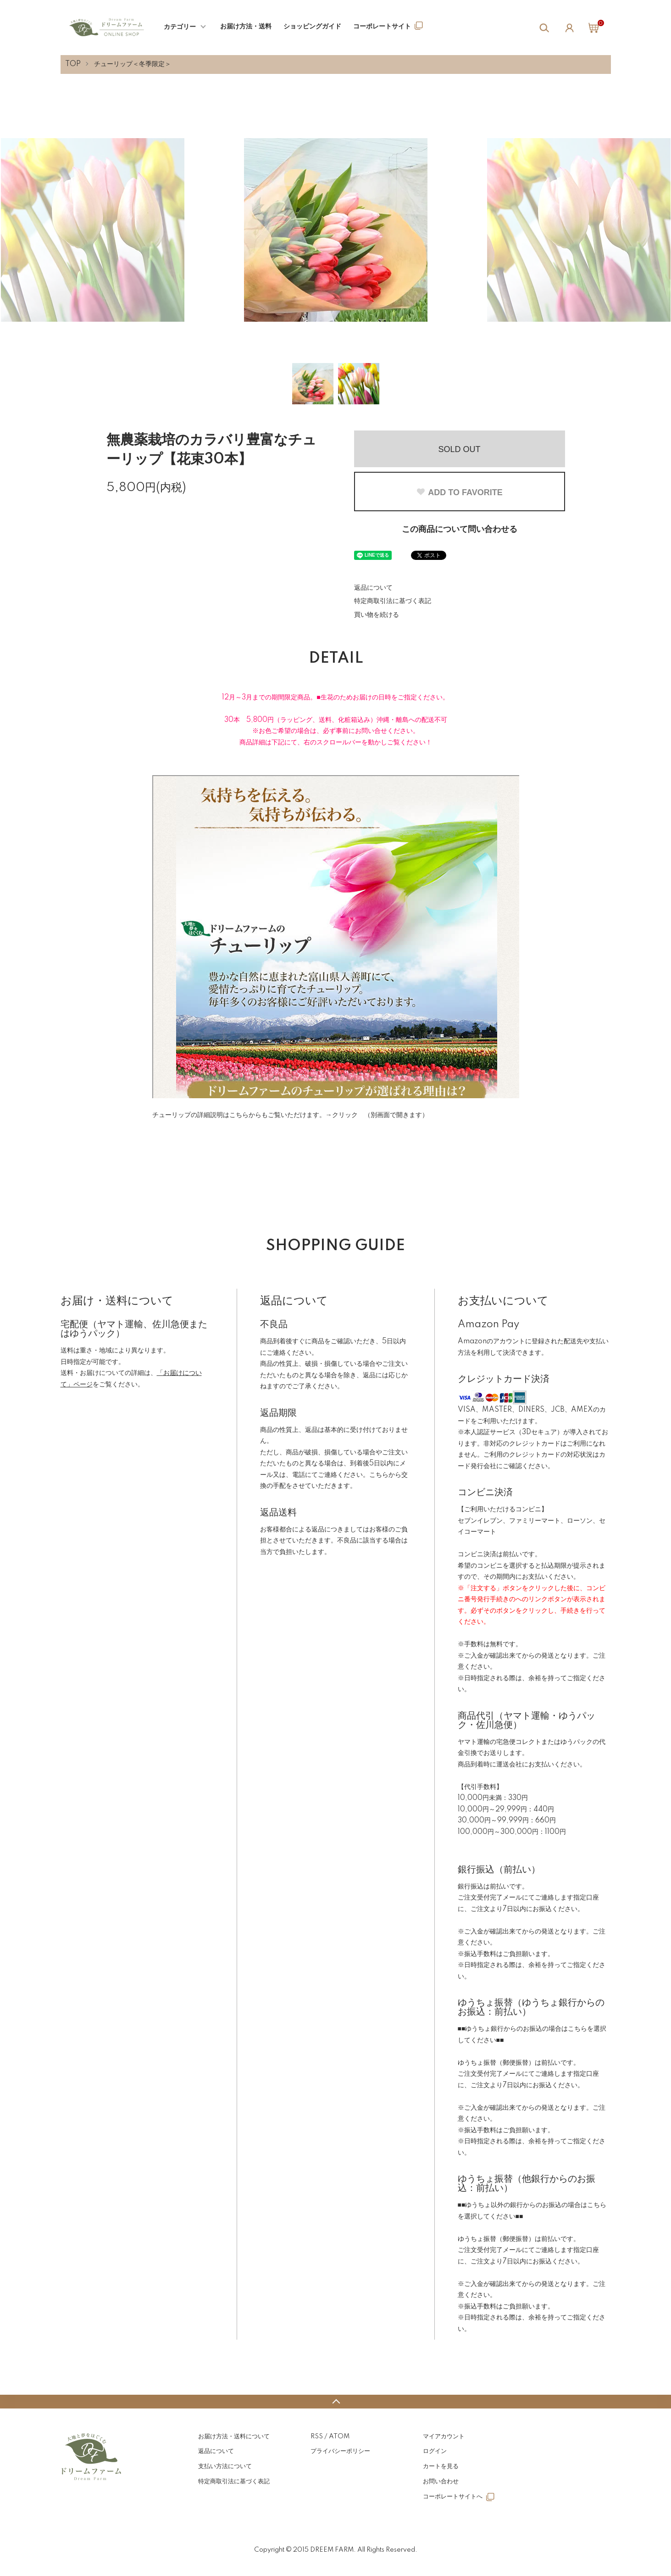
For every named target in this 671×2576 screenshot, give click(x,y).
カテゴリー (180, 27)
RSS (317, 2436)
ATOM (339, 2436)
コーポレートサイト (382, 26)
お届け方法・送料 (246, 26)
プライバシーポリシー (340, 2451)
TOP (73, 64)
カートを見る (441, 2466)
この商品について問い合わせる (459, 529)
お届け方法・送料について (234, 2436)
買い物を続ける (376, 615)
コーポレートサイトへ (452, 2496)
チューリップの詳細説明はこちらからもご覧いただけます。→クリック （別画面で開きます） (290, 1115)
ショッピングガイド (312, 26)
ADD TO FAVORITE (459, 492)
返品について (373, 588)
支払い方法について (225, 2466)
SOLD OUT (459, 449)
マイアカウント (444, 2436)
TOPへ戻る (335, 2401)
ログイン (435, 2451)
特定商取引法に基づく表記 (392, 601)
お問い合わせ (441, 2481)
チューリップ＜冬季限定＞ (132, 64)
